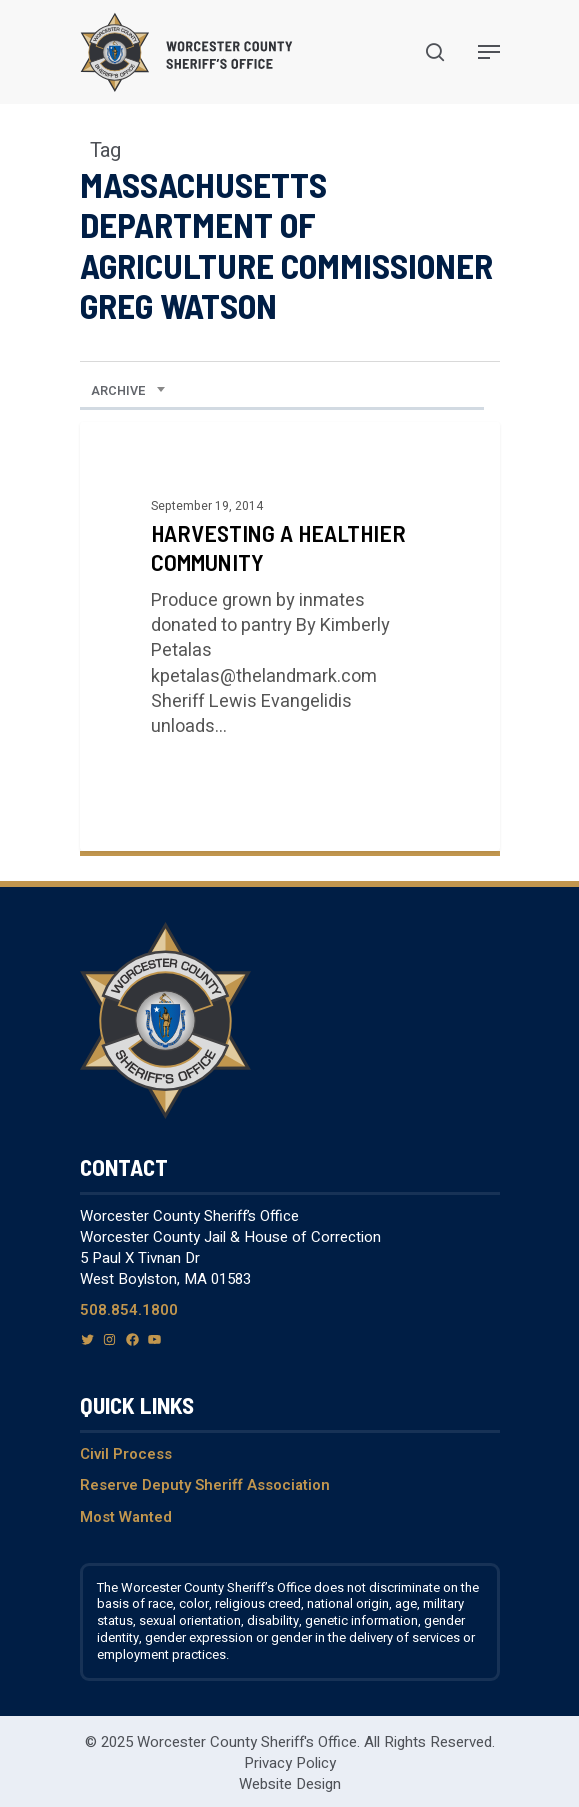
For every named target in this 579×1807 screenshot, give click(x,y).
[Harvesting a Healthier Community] (290, 636)
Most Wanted (126, 1517)
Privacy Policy (290, 1763)
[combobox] (128, 391)
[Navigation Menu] (489, 52)
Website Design (290, 1784)
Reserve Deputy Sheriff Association (205, 1485)
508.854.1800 (129, 1310)
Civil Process (126, 1454)
